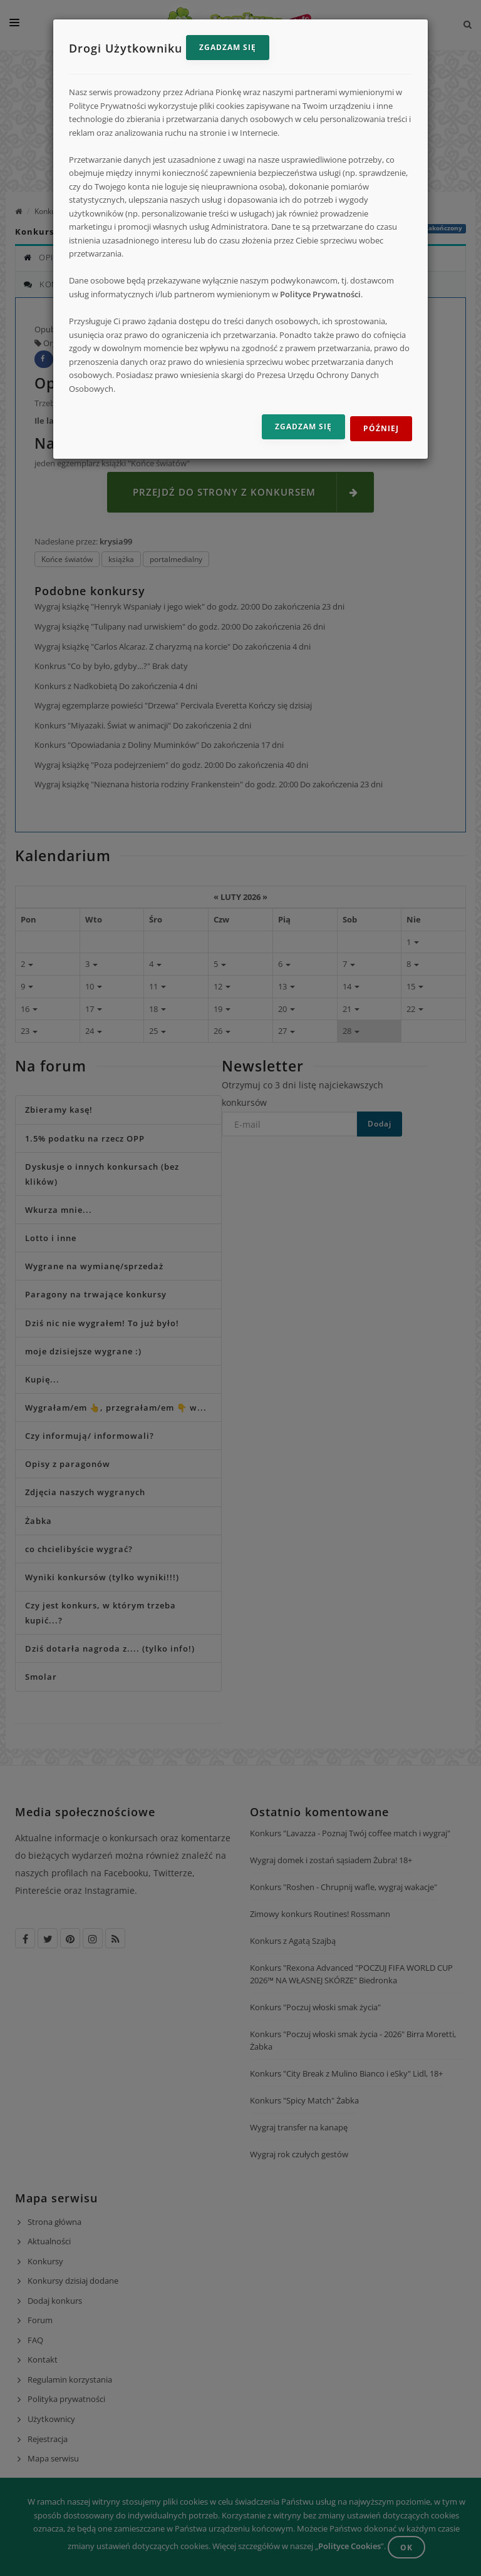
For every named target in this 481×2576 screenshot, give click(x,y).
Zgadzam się (227, 47)
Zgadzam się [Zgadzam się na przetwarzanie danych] (303, 426)
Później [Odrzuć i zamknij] (381, 428)
